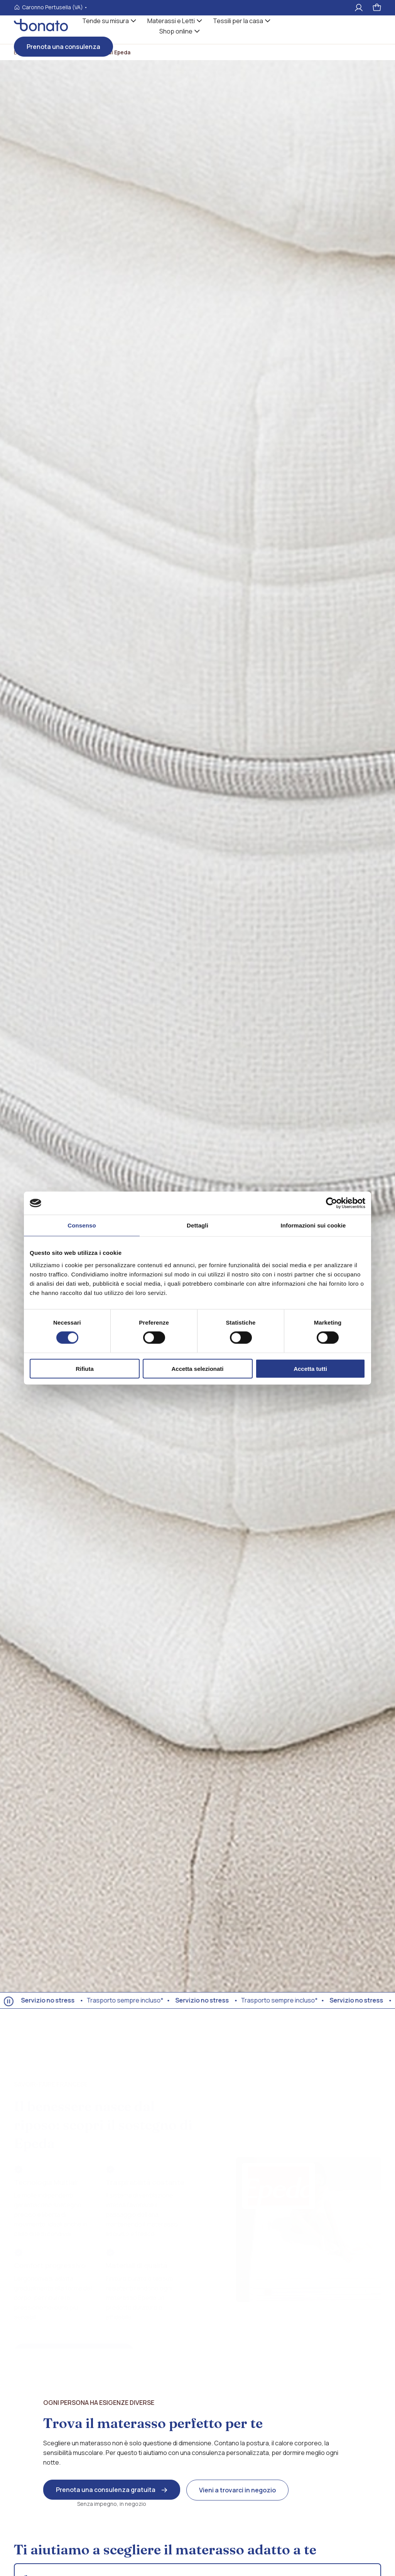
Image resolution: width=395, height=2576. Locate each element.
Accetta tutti (310, 1368)
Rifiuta (85, 1368)
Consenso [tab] (82, 1225)
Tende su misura (105, 21)
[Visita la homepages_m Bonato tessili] (41, 29)
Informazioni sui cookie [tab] (313, 1225)
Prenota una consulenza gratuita (105, 2489)
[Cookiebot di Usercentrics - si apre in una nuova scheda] (331, 1203)
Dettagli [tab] (197, 1225)
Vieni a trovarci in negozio (237, 2490)
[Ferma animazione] (8, 2001)
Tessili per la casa (238, 21)
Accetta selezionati (197, 1368)
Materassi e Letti (171, 21)
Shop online (175, 31)
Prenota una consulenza (63, 46)
